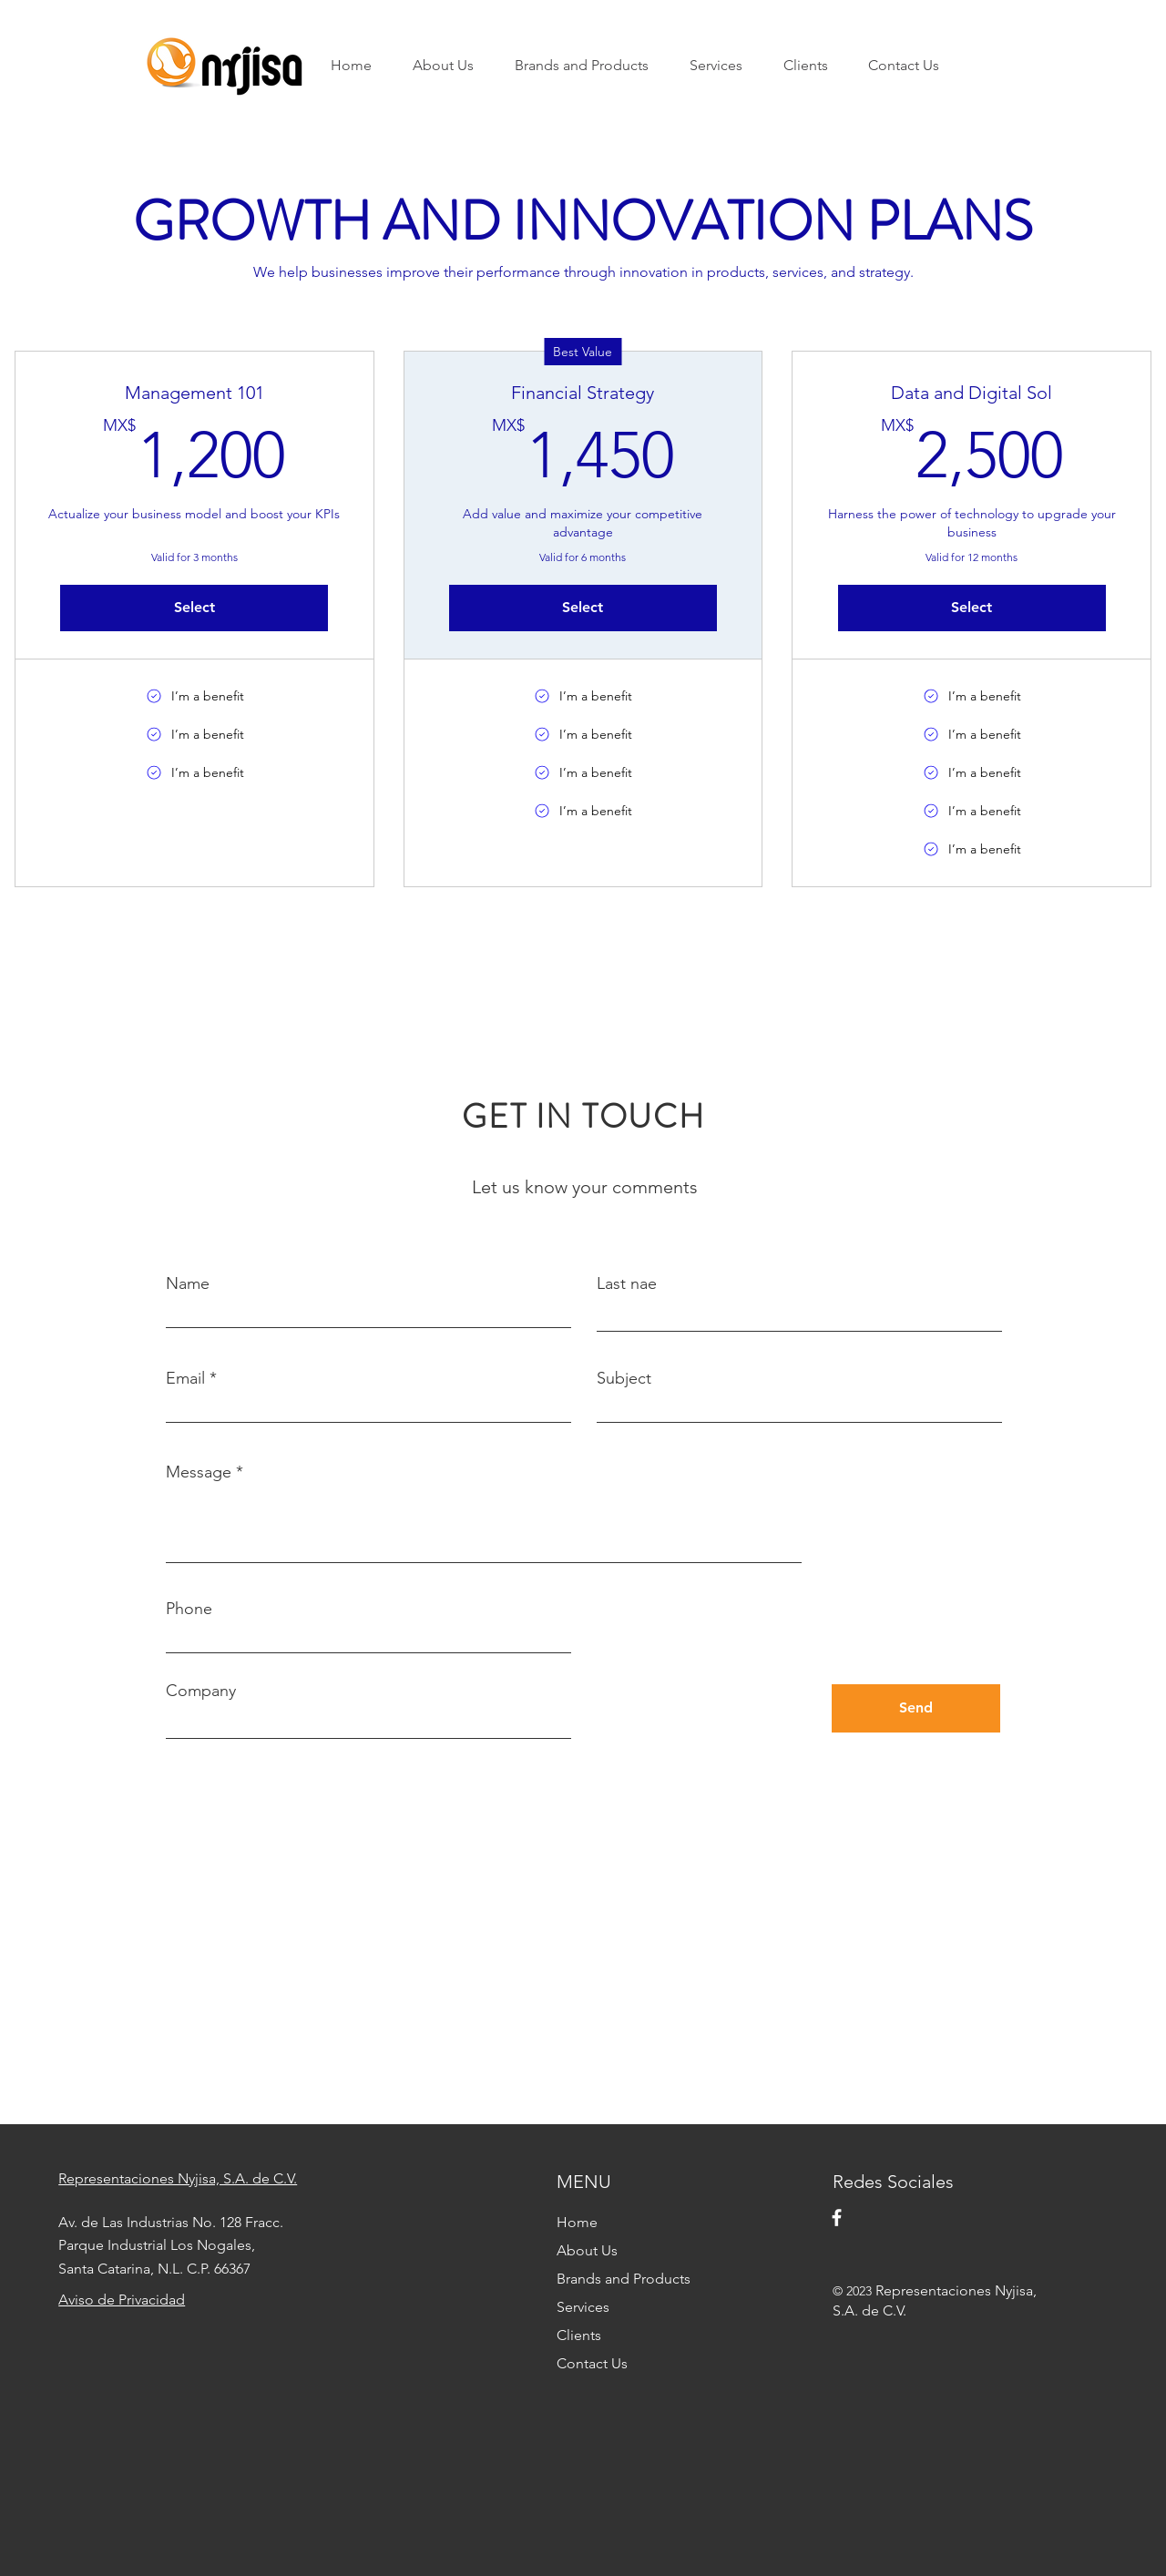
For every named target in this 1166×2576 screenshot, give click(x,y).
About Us (587, 2250)
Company (201, 1690)
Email (185, 1378)
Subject (624, 1378)
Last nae (627, 1283)
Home (577, 2222)
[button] (588, 65)
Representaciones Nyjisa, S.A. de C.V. (177, 2178)
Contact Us (592, 2363)
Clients (579, 2335)
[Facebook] (836, 2217)
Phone (189, 1608)
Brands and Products (623, 2278)
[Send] (916, 1708)
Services (583, 2306)
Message (198, 1472)
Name (188, 1283)
